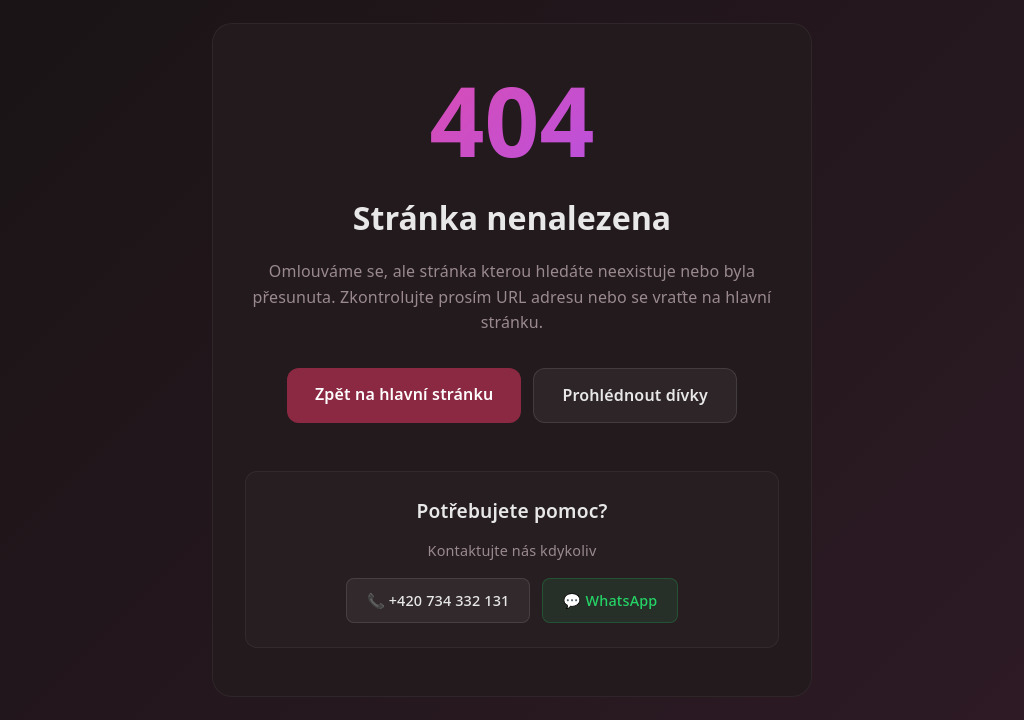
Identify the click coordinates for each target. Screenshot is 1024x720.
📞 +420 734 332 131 (438, 600)
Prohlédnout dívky (635, 395)
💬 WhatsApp (610, 600)
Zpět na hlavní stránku (404, 394)
